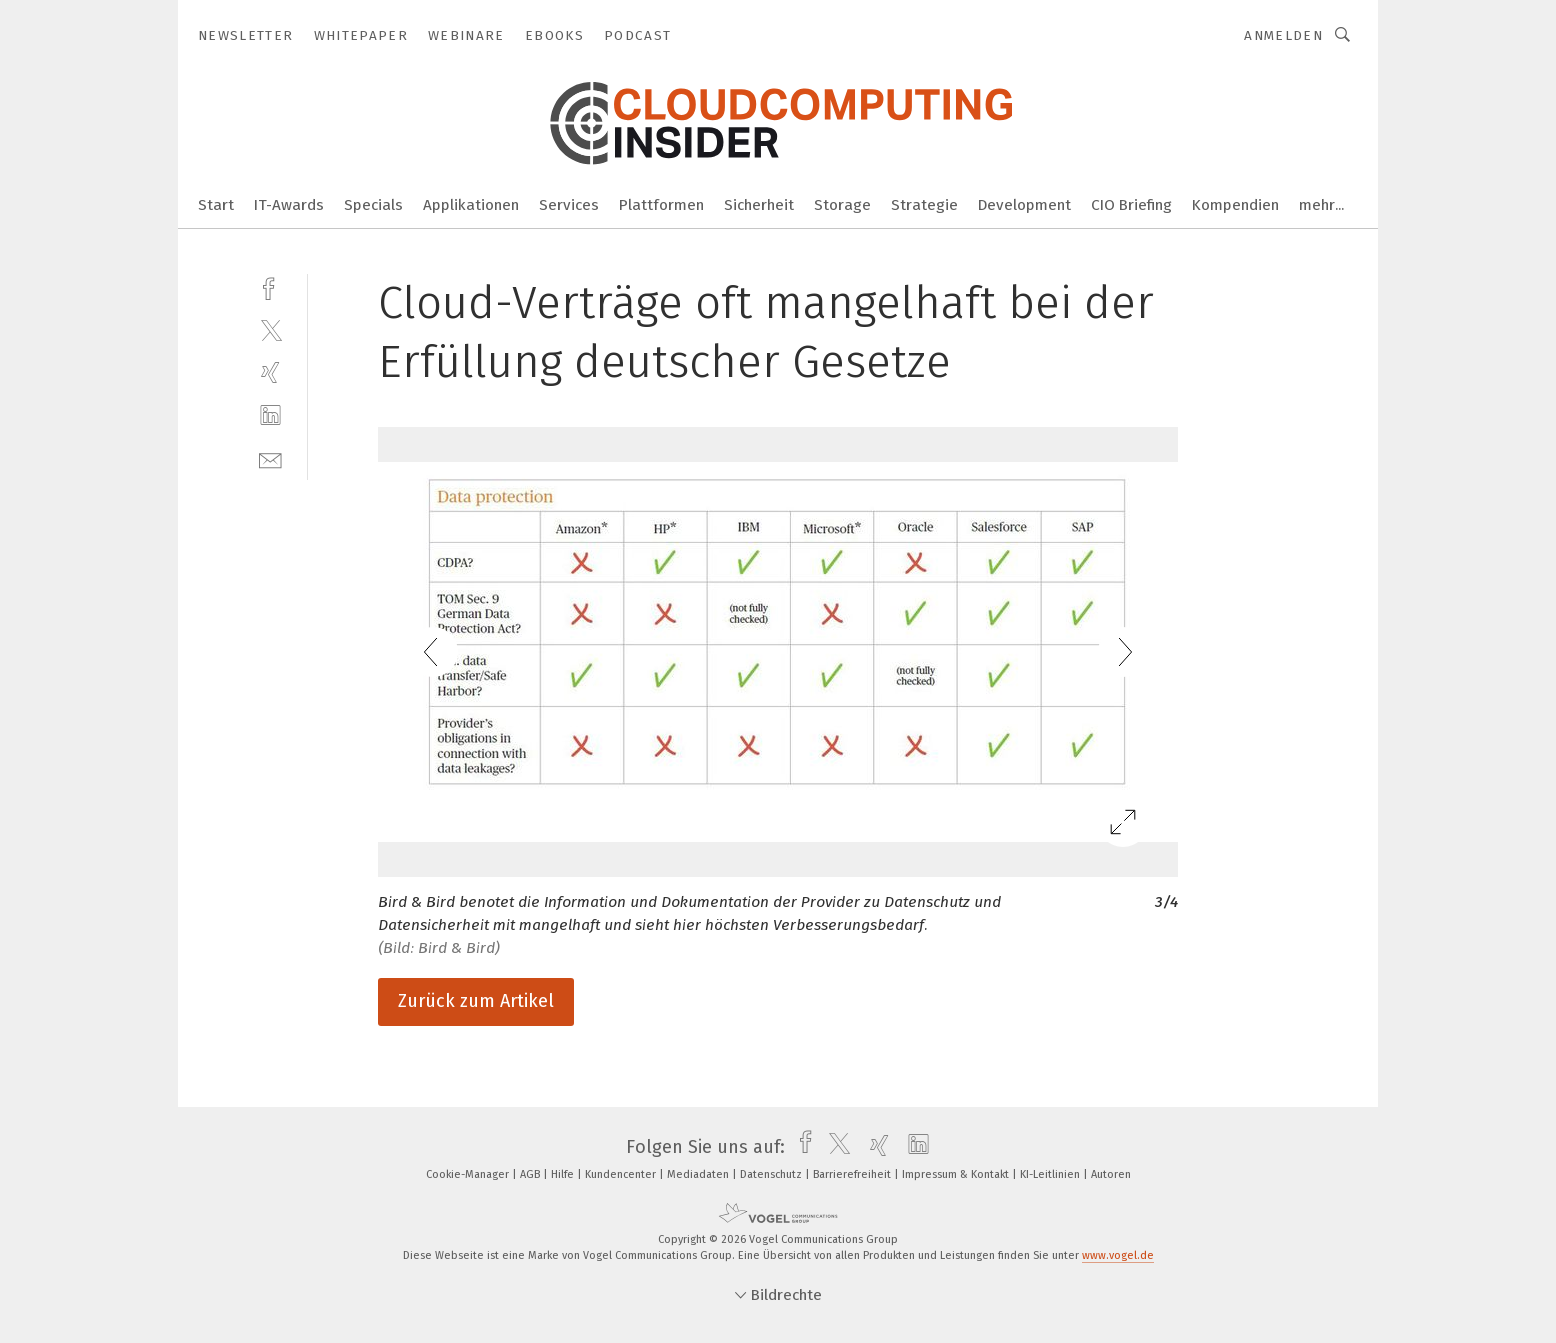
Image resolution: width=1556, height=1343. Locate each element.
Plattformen (661, 205)
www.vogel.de (1118, 1255)
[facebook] (270, 286)
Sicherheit (759, 205)
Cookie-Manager (469, 1174)
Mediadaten (699, 1174)
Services (569, 205)
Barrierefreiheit (853, 1174)
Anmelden (1283, 35)
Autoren (1111, 1174)
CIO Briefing (1131, 205)
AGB (531, 1174)
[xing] (270, 372)
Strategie (924, 205)
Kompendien (1235, 205)
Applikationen (471, 205)
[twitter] (270, 329)
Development (1024, 205)
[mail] (270, 458)
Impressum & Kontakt (957, 1174)
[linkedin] (270, 415)
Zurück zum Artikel (476, 1001)
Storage (842, 205)
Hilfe (564, 1174)
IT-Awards (289, 205)
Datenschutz (772, 1174)
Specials (373, 205)
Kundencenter (622, 1174)
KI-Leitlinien (1051, 1174)
